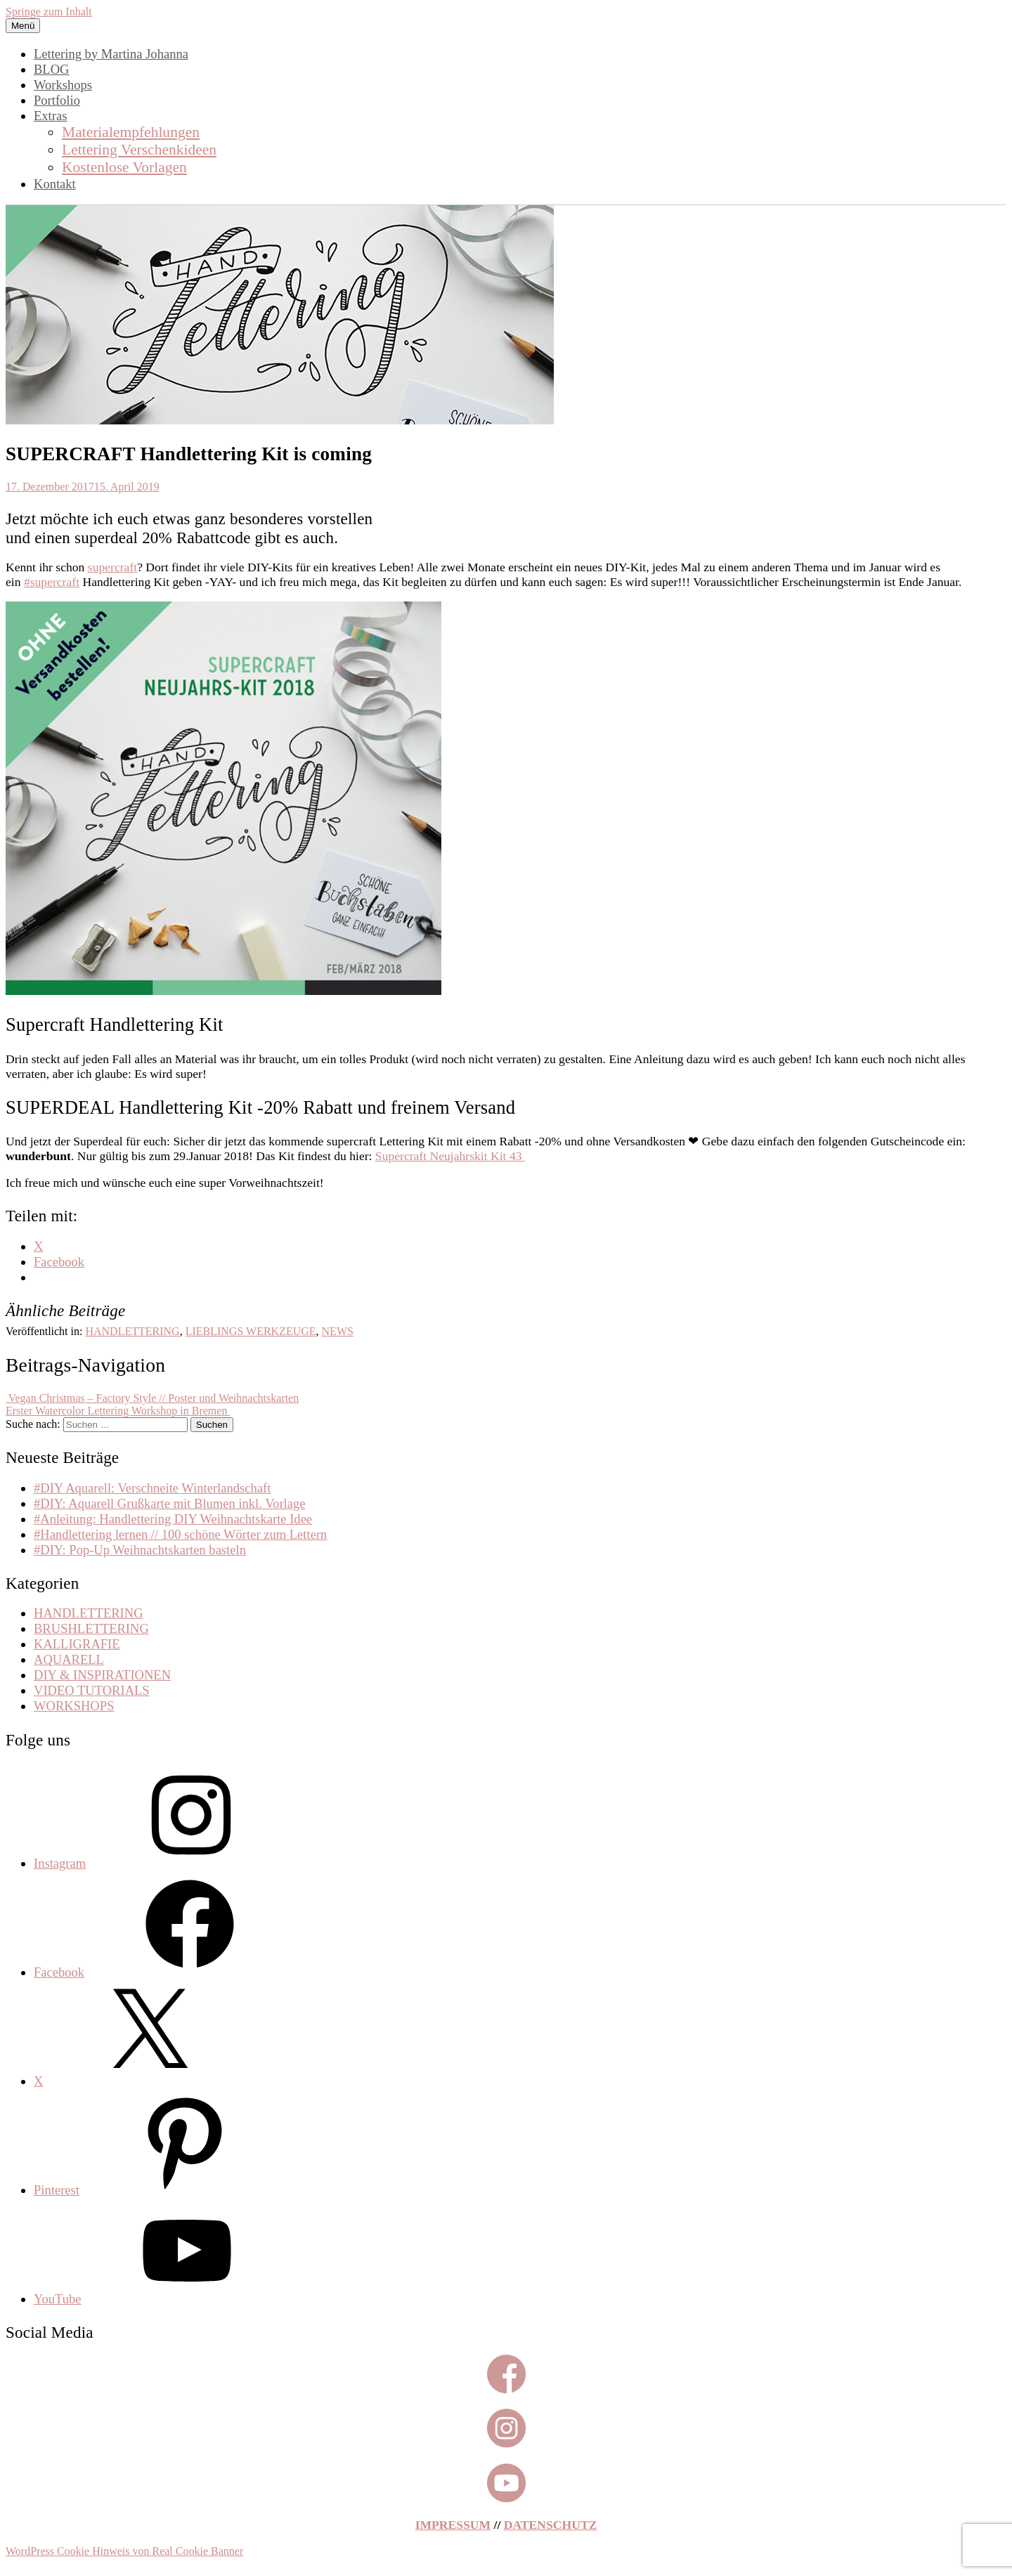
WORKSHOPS (74, 1705)
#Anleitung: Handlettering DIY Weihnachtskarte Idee (173, 1518)
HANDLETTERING (132, 1331)
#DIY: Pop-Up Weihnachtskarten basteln (140, 1549)
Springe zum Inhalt (49, 12)
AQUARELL (69, 1659)
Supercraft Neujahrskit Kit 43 (450, 1156)
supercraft (112, 567)
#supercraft (51, 582)
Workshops (63, 84)
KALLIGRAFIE (77, 1644)
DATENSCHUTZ (550, 2525)
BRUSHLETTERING (91, 1628)
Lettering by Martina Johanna (111, 53)
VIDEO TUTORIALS (92, 1690)
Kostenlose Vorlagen (124, 167)
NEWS (337, 1331)
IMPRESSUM (453, 2525)
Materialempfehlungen (131, 132)
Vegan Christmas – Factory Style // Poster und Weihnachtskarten (152, 1398)
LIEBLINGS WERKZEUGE (251, 1331)
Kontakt (55, 183)
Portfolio (57, 100)
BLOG (52, 69)
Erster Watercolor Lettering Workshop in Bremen (118, 1411)
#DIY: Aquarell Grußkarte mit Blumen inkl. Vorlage (170, 1503)
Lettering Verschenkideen (139, 149)
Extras (50, 115)
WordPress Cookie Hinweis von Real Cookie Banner (124, 2551)
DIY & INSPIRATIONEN (102, 1674)
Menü (22, 25)
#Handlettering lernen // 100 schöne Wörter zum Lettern (180, 1534)
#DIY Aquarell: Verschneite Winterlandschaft (152, 1488)
